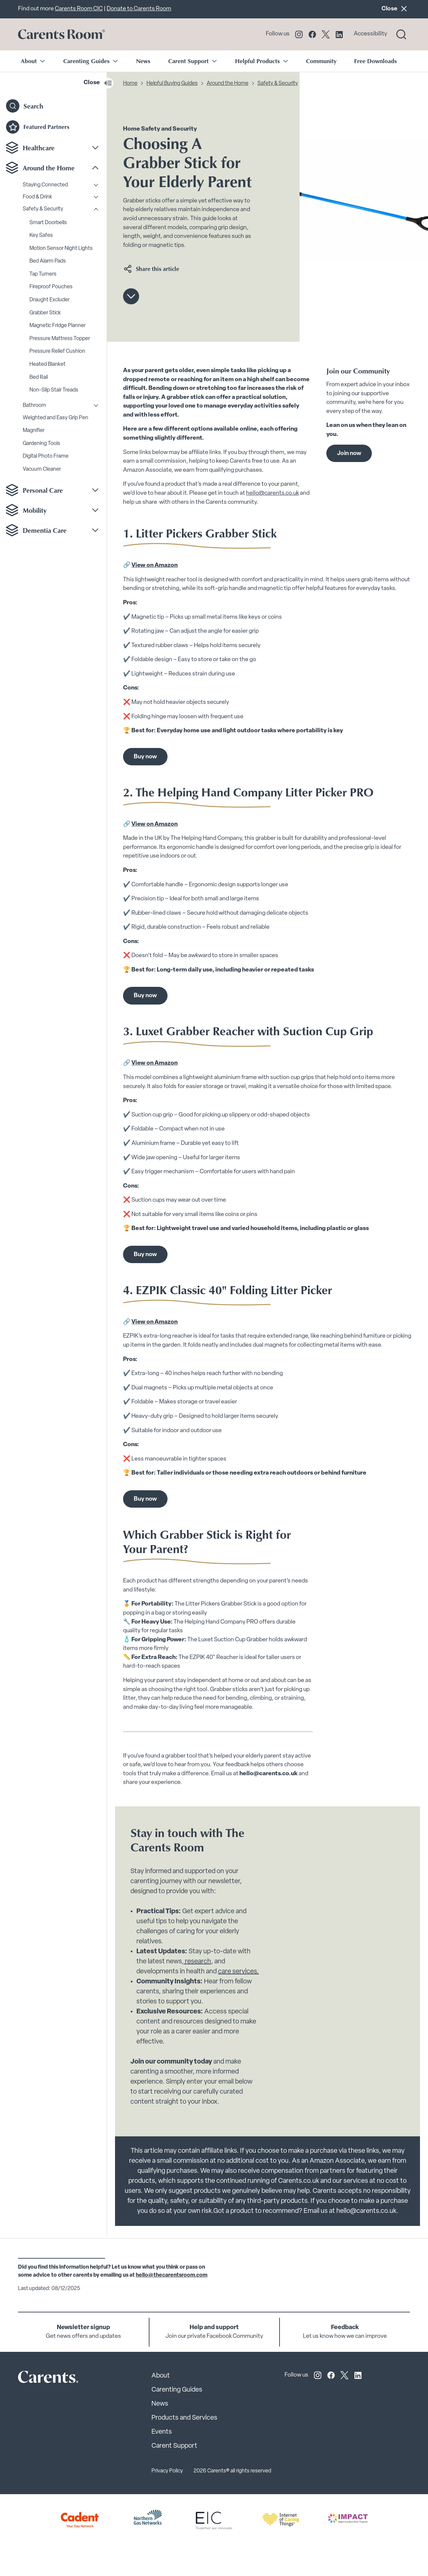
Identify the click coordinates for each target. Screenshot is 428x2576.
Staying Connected (45, 185)
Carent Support (174, 2446)
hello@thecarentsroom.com (171, 2275)
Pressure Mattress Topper (59, 338)
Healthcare (39, 147)
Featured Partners (38, 127)
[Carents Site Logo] (36, 2379)
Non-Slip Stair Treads (53, 390)
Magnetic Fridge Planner (57, 325)
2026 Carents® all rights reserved (232, 2471)
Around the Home (49, 167)
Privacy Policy (167, 2471)
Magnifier (33, 430)
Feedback (345, 2327)
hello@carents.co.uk (272, 493)
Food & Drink (37, 197)
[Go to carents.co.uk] (61, 34)
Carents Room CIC (79, 9)
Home (130, 83)
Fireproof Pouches (51, 287)
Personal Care (43, 490)
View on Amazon (154, 565)
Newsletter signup (83, 2327)
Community (321, 61)
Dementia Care (45, 530)
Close (395, 8)
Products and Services (184, 2418)
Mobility (34, 510)
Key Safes (41, 235)
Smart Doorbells (48, 222)
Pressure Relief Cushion (57, 351)
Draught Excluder (49, 300)
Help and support (214, 2327)
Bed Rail (38, 377)
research (197, 1961)
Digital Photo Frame (46, 456)
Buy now (145, 757)
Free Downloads (375, 61)
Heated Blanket (47, 364)
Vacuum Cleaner (42, 469)
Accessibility (370, 34)
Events (161, 2432)
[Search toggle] (401, 34)
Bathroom (34, 405)
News (143, 61)
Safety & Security (43, 209)
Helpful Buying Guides (172, 83)
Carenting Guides (176, 2390)
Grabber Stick (45, 313)
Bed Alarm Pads (47, 261)
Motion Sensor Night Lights (61, 248)
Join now (349, 453)
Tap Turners (43, 274)
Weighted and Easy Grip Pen (55, 418)
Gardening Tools (41, 443)
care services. (238, 1971)
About (160, 2376)
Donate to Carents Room (139, 9)
